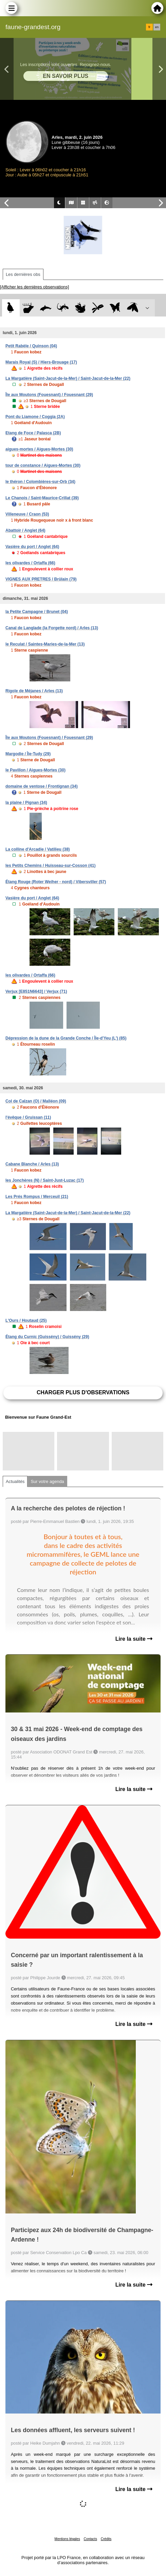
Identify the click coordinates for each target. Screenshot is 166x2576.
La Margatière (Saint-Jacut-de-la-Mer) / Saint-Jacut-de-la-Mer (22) (67, 378)
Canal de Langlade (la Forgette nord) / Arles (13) (51, 628)
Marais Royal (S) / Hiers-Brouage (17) (41, 362)
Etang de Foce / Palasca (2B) (33, 433)
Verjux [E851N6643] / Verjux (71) (36, 991)
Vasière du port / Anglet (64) (32, 546)
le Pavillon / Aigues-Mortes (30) (35, 770)
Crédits (106, 2539)
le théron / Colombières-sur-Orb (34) (40, 481)
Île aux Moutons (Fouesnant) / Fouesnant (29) (49, 394)
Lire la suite (133, 1639)
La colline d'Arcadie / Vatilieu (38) (37, 849)
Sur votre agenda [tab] (47, 1481)
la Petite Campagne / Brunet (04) (36, 611)
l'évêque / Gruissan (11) (28, 1117)
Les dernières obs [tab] (23, 274)
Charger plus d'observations (83, 1392)
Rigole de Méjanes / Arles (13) (34, 691)
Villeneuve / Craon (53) (27, 514)
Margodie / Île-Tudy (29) (28, 753)
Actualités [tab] (15, 1481)
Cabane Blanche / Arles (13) (32, 1164)
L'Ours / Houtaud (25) (26, 1320)
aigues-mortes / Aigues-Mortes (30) (39, 449)
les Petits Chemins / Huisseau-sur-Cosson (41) (50, 865)
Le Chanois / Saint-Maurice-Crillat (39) (42, 498)
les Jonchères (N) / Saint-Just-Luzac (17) (44, 1180)
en (157, 27)
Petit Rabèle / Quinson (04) (31, 346)
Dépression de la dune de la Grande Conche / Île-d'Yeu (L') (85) (65, 1038)
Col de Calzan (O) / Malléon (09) (35, 1101)
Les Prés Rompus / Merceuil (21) (36, 1196)
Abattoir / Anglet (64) (25, 530)
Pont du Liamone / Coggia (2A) (35, 416)
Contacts (90, 2539)
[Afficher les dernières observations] (34, 286)
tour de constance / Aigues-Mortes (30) (42, 465)
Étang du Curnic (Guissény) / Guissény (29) (47, 1336)
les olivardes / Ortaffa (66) (30, 563)
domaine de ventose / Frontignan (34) (41, 786)
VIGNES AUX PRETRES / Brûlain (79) (41, 579)
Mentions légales (67, 2539)
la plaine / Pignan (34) (26, 802)
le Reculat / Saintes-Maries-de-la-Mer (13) (45, 644)
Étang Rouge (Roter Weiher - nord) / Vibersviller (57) (55, 881)
